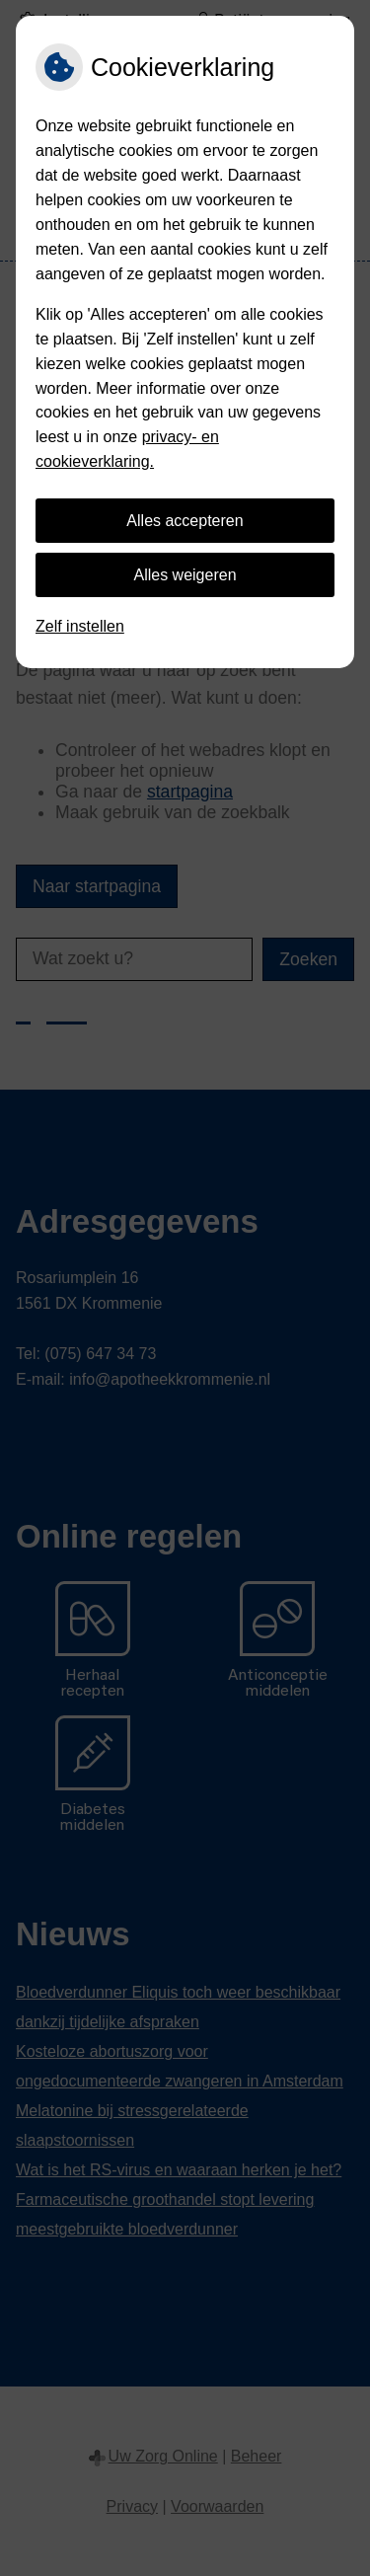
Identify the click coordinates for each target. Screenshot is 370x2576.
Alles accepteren (184, 520)
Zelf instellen (80, 626)
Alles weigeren (184, 575)
